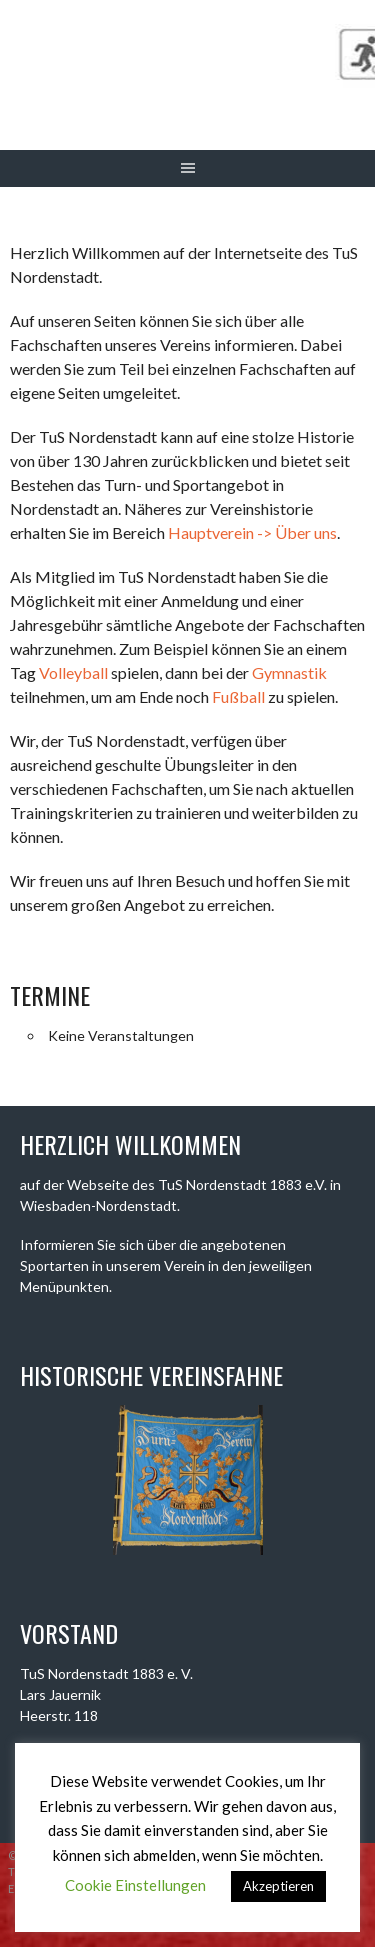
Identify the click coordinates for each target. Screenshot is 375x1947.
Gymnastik (289, 672)
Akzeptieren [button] (278, 1886)
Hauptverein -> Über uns (252, 532)
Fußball (238, 696)
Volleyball (73, 672)
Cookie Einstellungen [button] (135, 1885)
